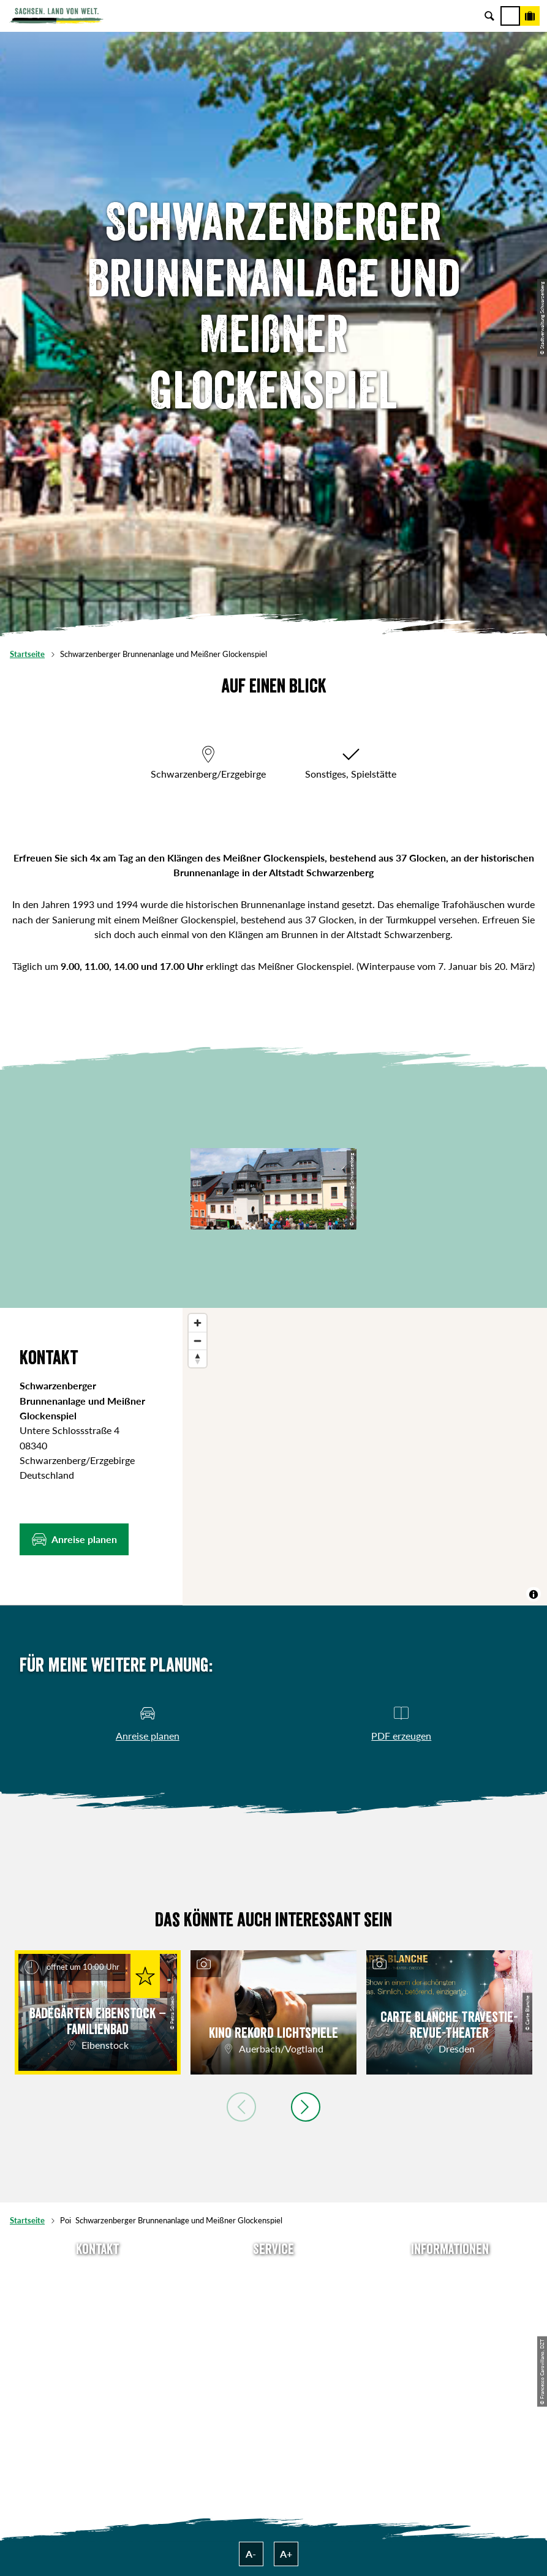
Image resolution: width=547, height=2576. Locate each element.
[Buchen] (530, 16)
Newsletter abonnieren (273, 2294)
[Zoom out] (197, 1341)
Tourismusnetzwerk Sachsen (450, 2353)
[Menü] (510, 16)
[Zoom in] (197, 1323)
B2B (273, 2334)
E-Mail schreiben (97, 2294)
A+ (286, 2553)
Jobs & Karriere (450, 2294)
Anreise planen (273, 2274)
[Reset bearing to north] (197, 1358)
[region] (365, 1456)
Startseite (27, 654)
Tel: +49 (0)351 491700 (97, 2274)
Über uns (450, 2274)
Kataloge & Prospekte (273, 2353)
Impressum (450, 2313)
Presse (274, 2313)
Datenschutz (450, 2334)
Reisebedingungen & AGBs (450, 2373)
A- (251, 2553)
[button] (74, 1539)
